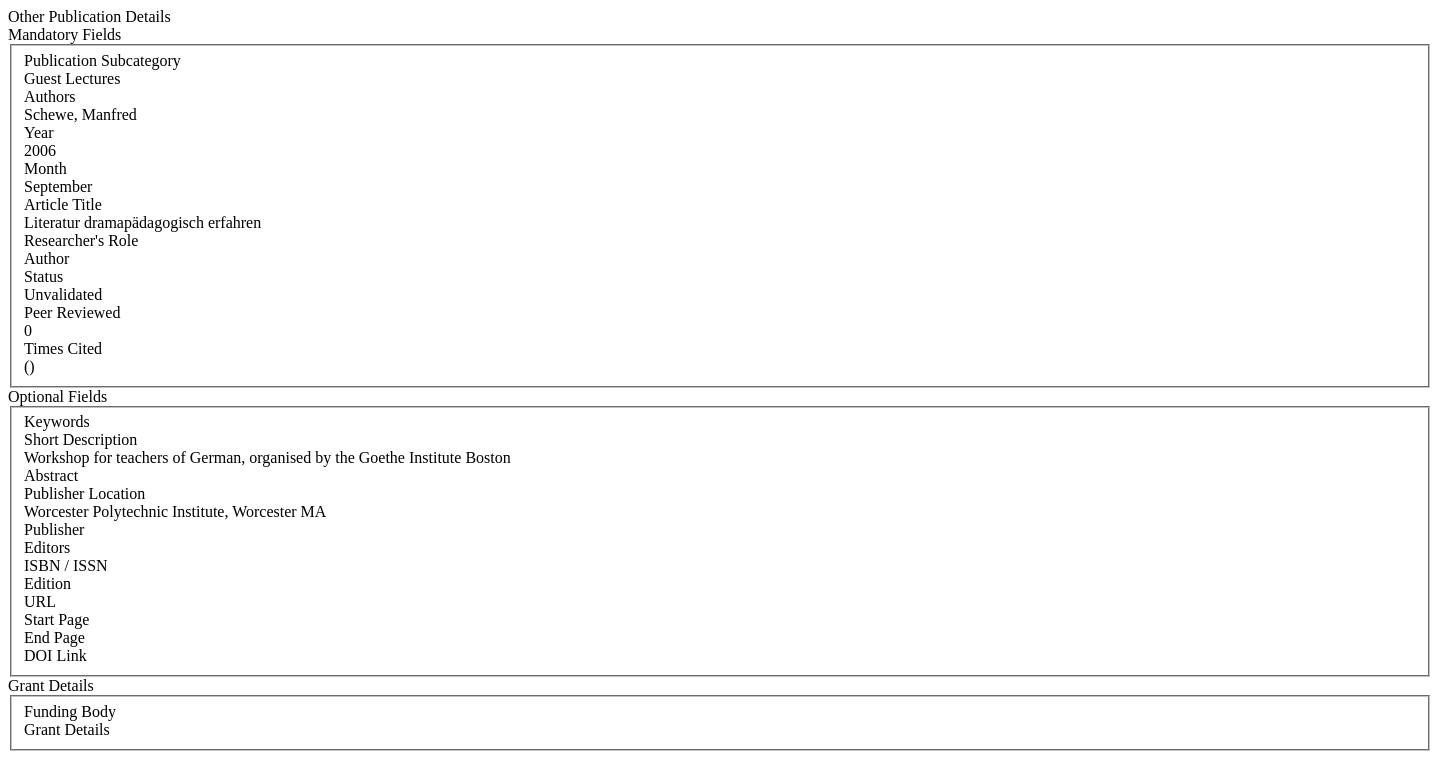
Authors (50, 96)
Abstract (51, 475)
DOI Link (55, 655)
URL (40, 601)
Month (45, 168)
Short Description (80, 439)
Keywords (57, 421)
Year (38, 132)
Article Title (63, 204)
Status (43, 276)
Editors (47, 547)
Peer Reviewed (72, 312)
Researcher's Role (81, 240)
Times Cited (63, 348)
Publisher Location (84, 493)
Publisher (54, 529)
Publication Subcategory (102, 60)
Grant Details (67, 729)
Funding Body (70, 711)
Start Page (56, 619)
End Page (54, 637)
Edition (47, 583)
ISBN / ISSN (66, 565)
